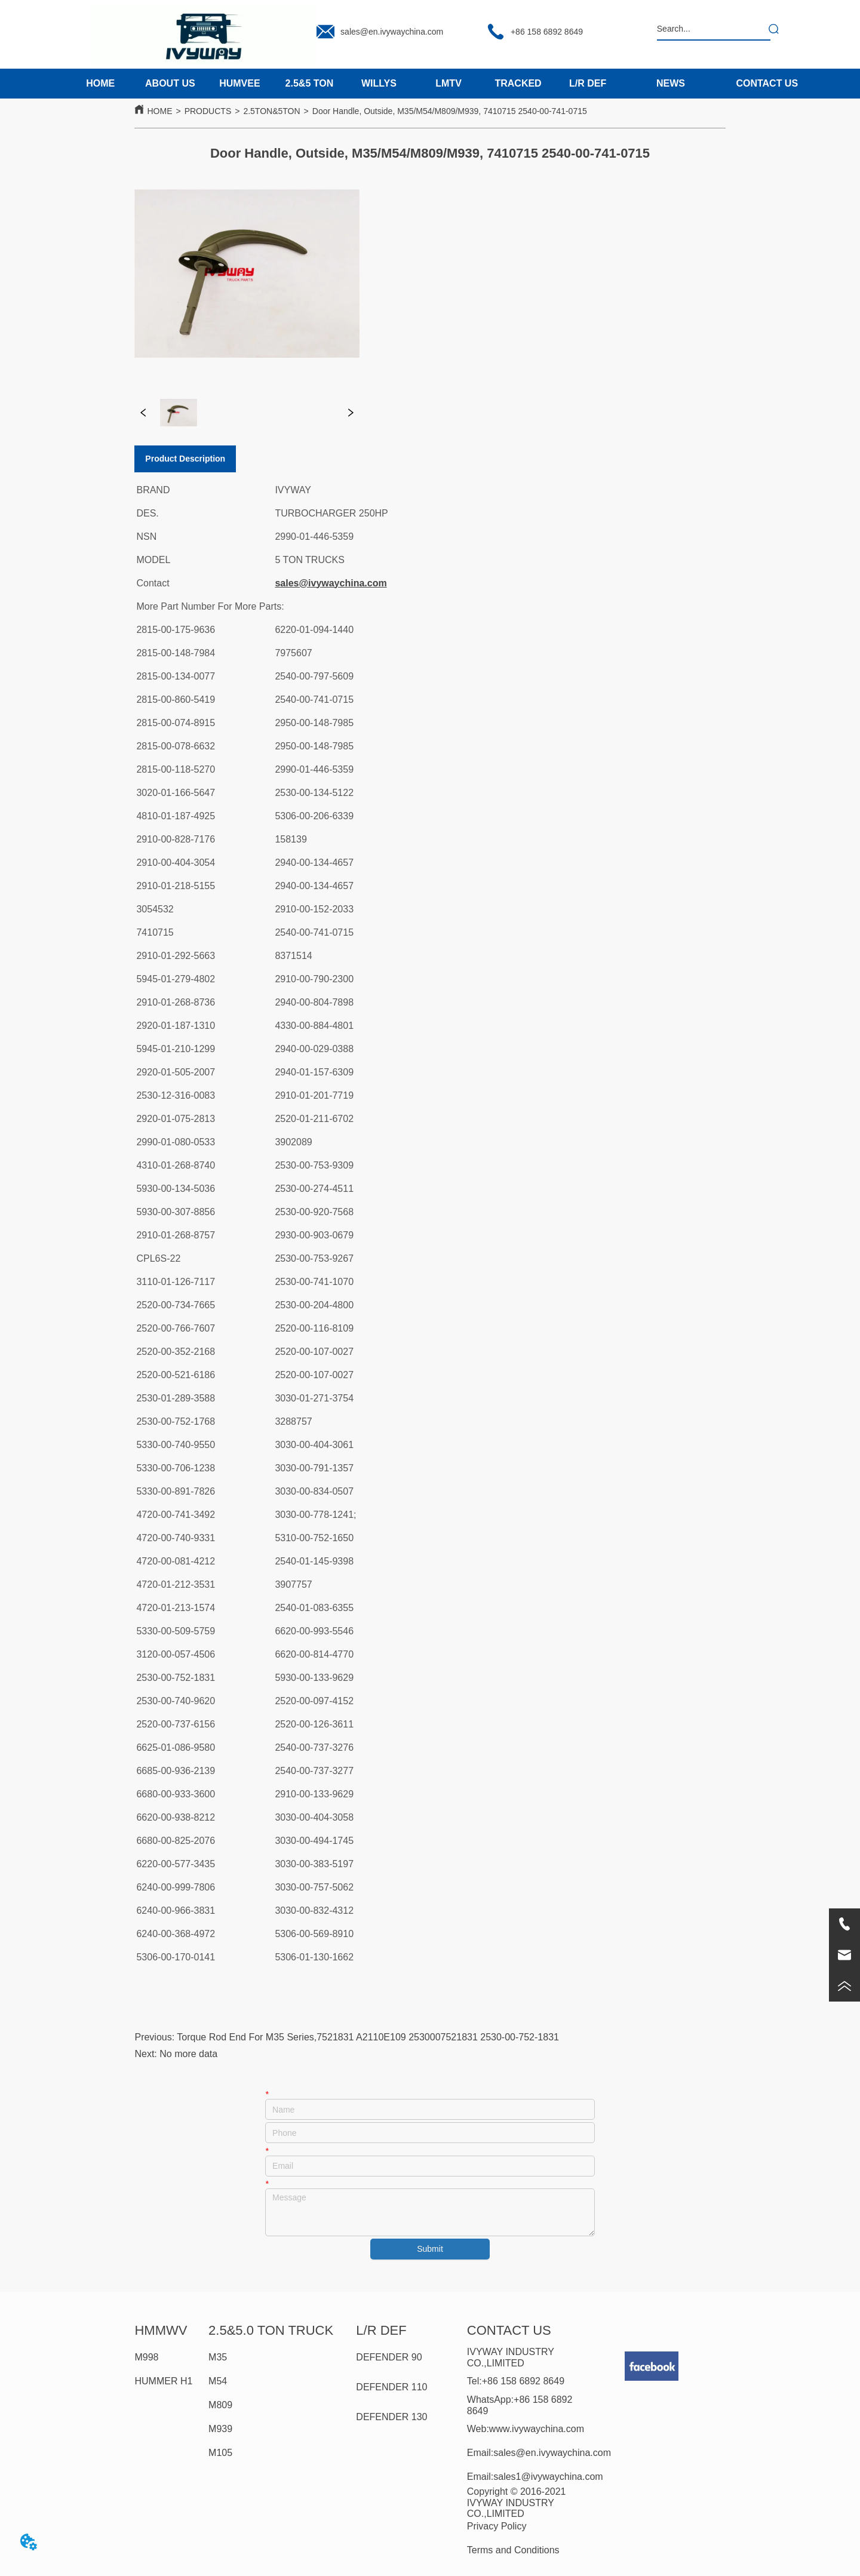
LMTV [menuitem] (448, 83)
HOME (159, 111)
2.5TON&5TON (271, 111)
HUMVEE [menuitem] (239, 83)
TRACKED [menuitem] (517, 83)
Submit (430, 2249)
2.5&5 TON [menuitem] (309, 83)
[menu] (344, 84)
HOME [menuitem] (100, 83)
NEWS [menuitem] (670, 83)
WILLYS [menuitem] (379, 83)
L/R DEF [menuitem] (587, 83)
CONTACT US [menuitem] (767, 83)
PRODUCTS (208, 111)
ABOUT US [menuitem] (170, 83)
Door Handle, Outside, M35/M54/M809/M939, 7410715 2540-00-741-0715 (449, 111)
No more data (188, 2054)
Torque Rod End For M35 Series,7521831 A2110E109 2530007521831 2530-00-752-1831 (368, 2037)
